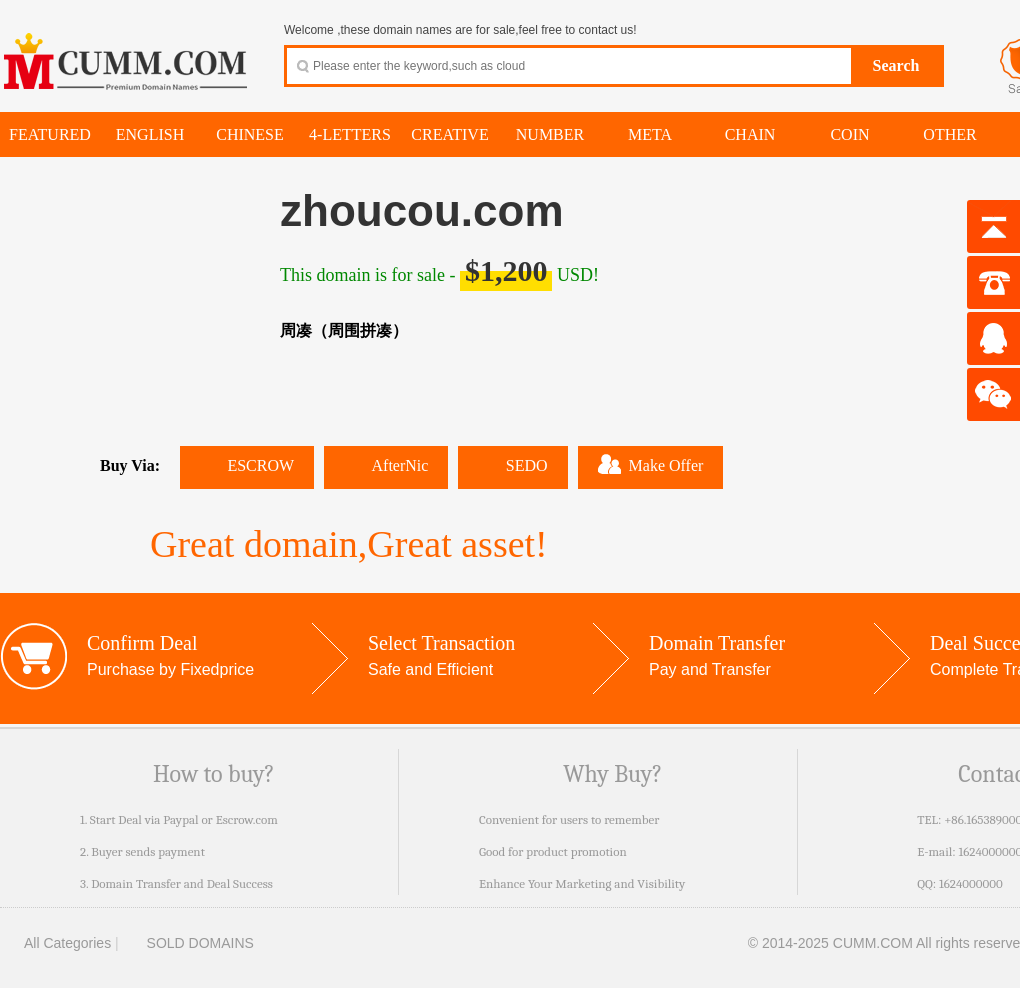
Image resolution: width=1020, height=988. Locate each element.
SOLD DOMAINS (188, 943)
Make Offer (651, 464)
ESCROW (247, 465)
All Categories (55, 943)
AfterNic (386, 465)
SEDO (512, 465)
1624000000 (971, 883)
